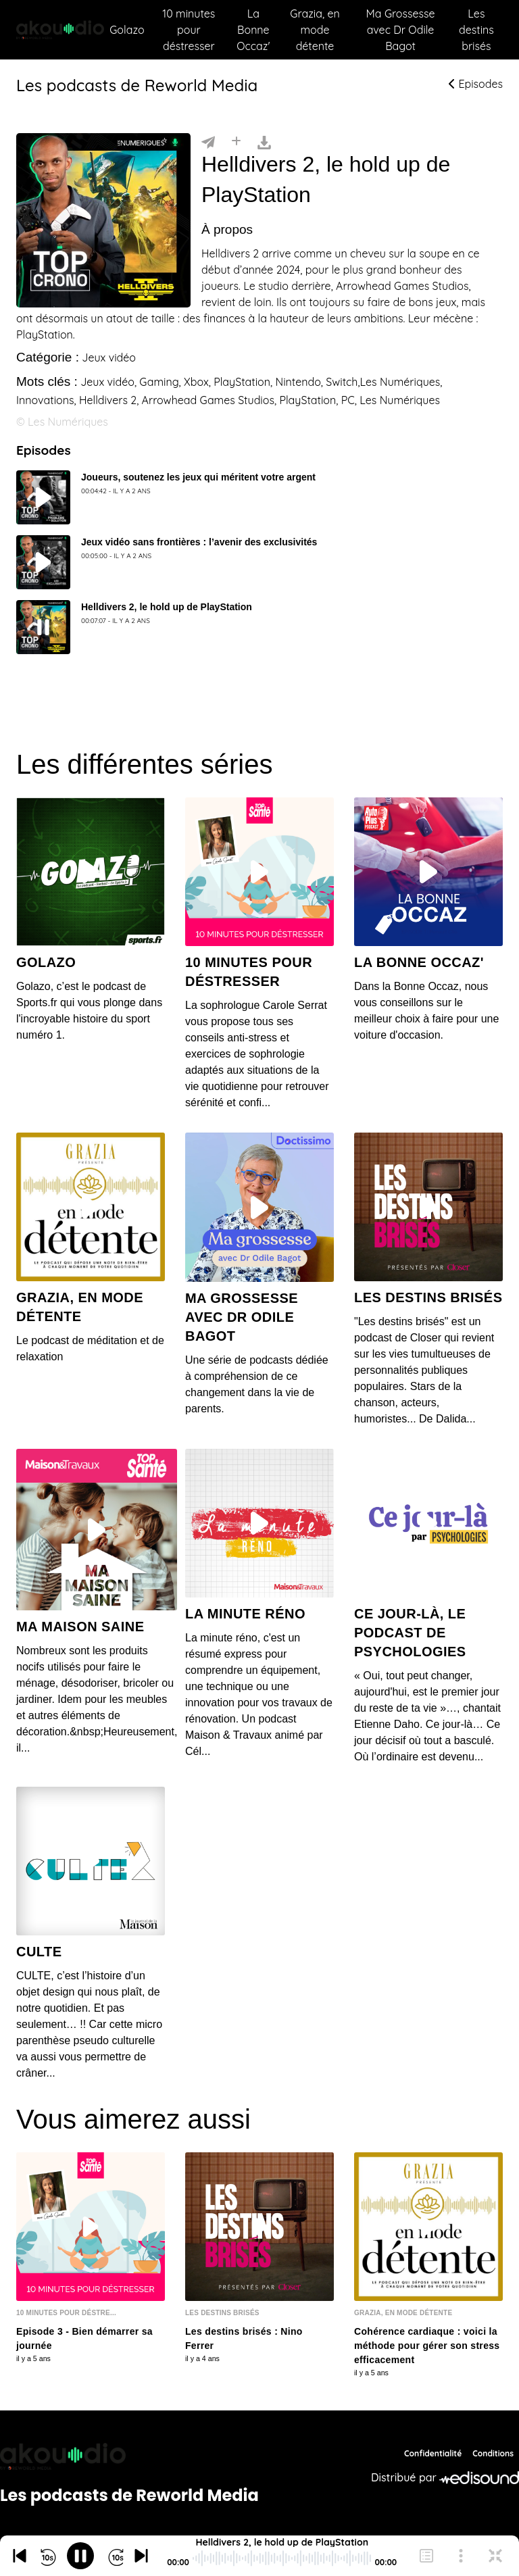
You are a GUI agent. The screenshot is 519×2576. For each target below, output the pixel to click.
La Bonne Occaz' (253, 30)
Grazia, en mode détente (314, 30)
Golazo (126, 29)
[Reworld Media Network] (129, 2456)
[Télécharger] (264, 141)
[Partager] (208, 141)
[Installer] (236, 141)
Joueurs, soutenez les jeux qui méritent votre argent (198, 477)
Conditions (493, 2453)
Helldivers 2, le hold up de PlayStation (166, 606)
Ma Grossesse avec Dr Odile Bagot (400, 30)
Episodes (476, 84)
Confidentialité (433, 2453)
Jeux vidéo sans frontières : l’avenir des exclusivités (199, 542)
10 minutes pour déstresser (188, 30)
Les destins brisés (476, 30)
